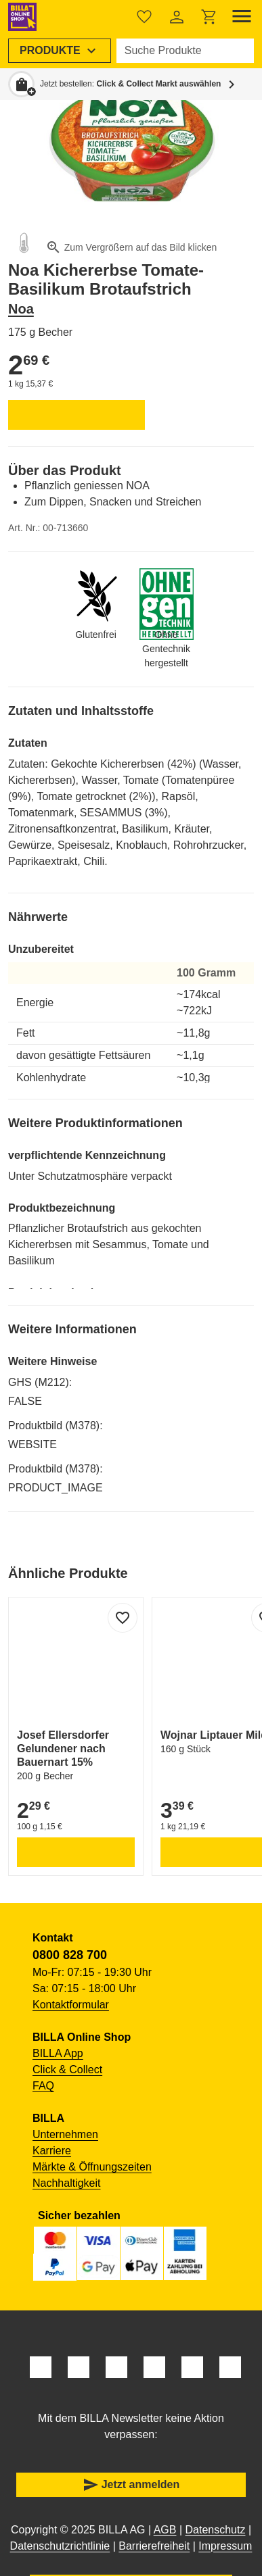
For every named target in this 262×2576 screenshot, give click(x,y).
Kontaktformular (70, 2004)
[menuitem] (59, 51)
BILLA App (57, 2053)
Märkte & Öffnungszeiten (92, 2167)
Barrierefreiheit (154, 2546)
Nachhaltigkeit (66, 2183)
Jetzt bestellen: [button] (130, 84)
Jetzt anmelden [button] (131, 2485)
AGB (165, 2529)
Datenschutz (215, 2529)
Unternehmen (65, 2134)
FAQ (43, 2085)
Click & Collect (67, 2069)
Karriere (51, 2150)
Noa (21, 308)
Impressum (225, 2546)
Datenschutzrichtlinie (60, 2546)
